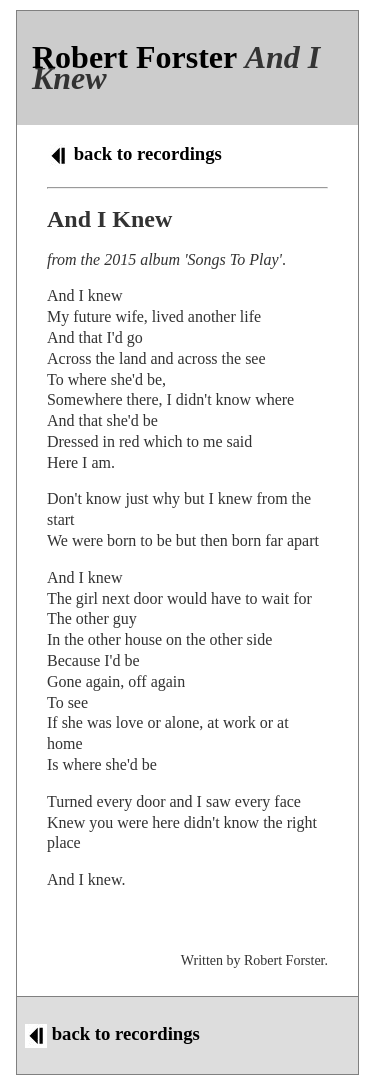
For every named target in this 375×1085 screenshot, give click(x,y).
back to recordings (134, 153)
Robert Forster (134, 57)
